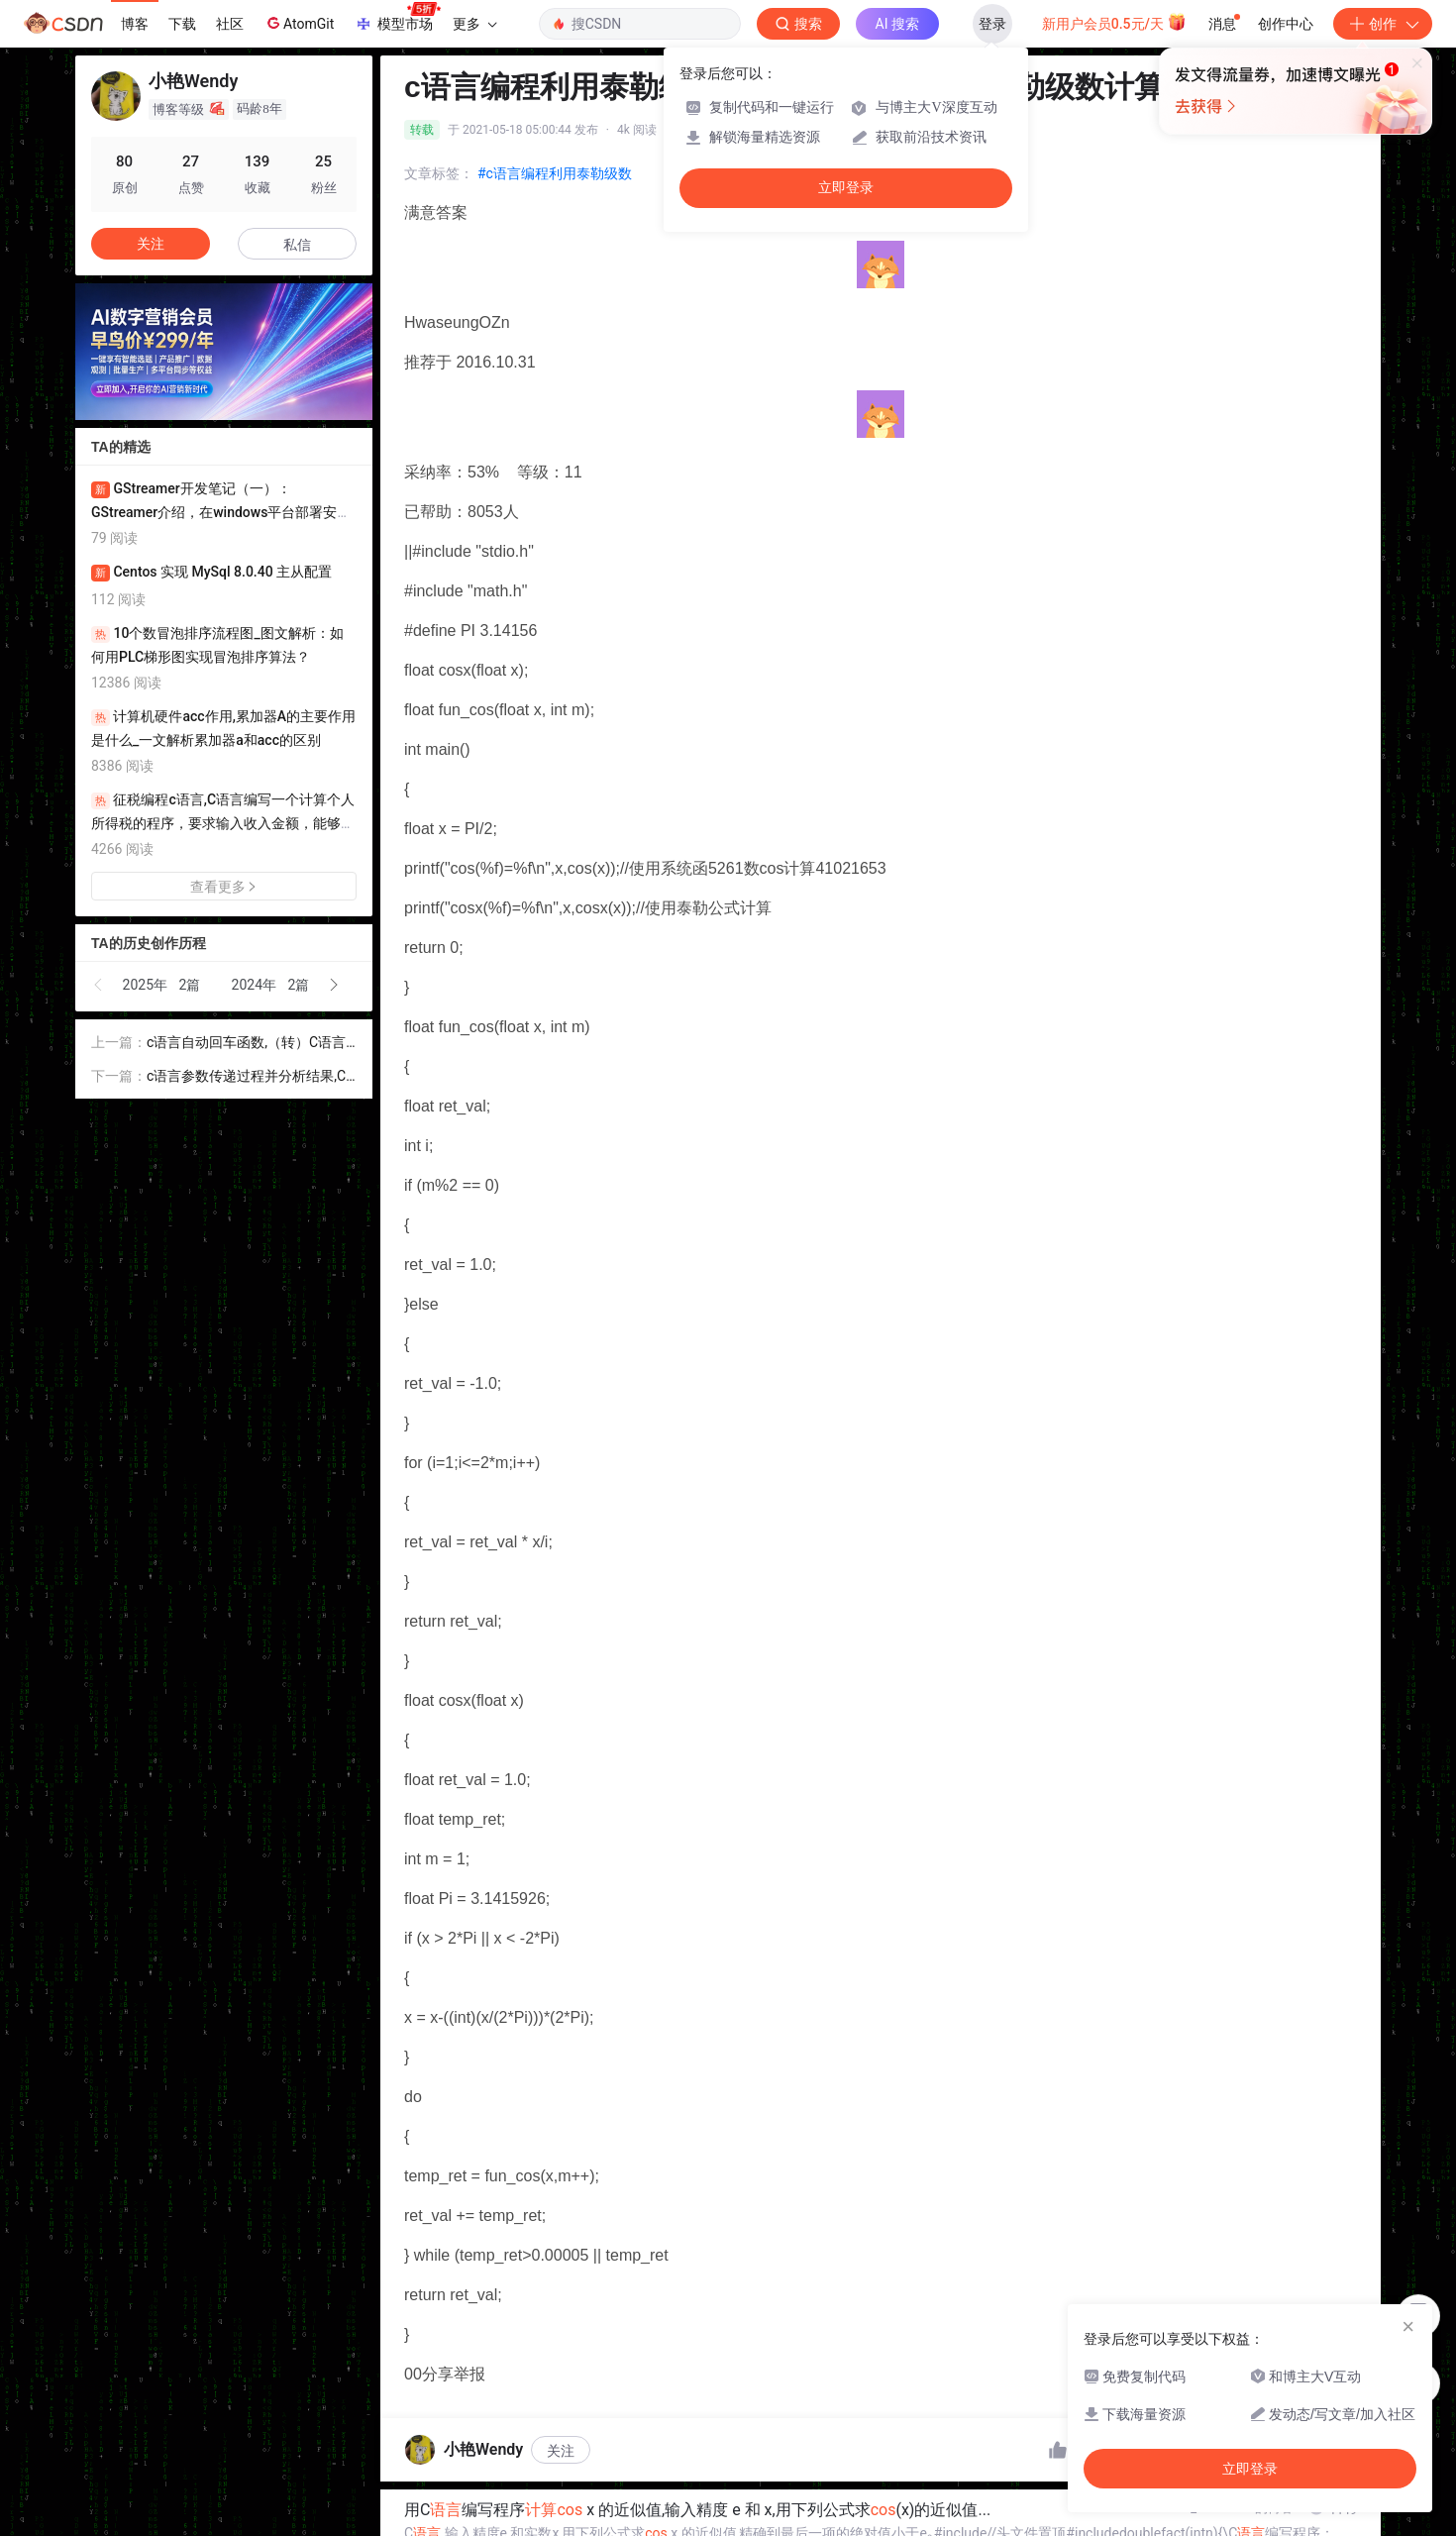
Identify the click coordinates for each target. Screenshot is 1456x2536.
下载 (182, 24)
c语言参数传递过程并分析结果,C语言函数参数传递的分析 (246, 1077)
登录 (992, 24)
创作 (1383, 24)
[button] (99, 985)
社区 (230, 24)
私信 (297, 245)
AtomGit (298, 23)
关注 (560, 2451)
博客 (135, 24)
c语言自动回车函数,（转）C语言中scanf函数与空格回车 (246, 1043)
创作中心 (1285, 24)
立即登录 (846, 187)
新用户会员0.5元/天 (1115, 22)
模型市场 (397, 18)
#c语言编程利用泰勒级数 (554, 173)
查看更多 (224, 887)
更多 (474, 24)
